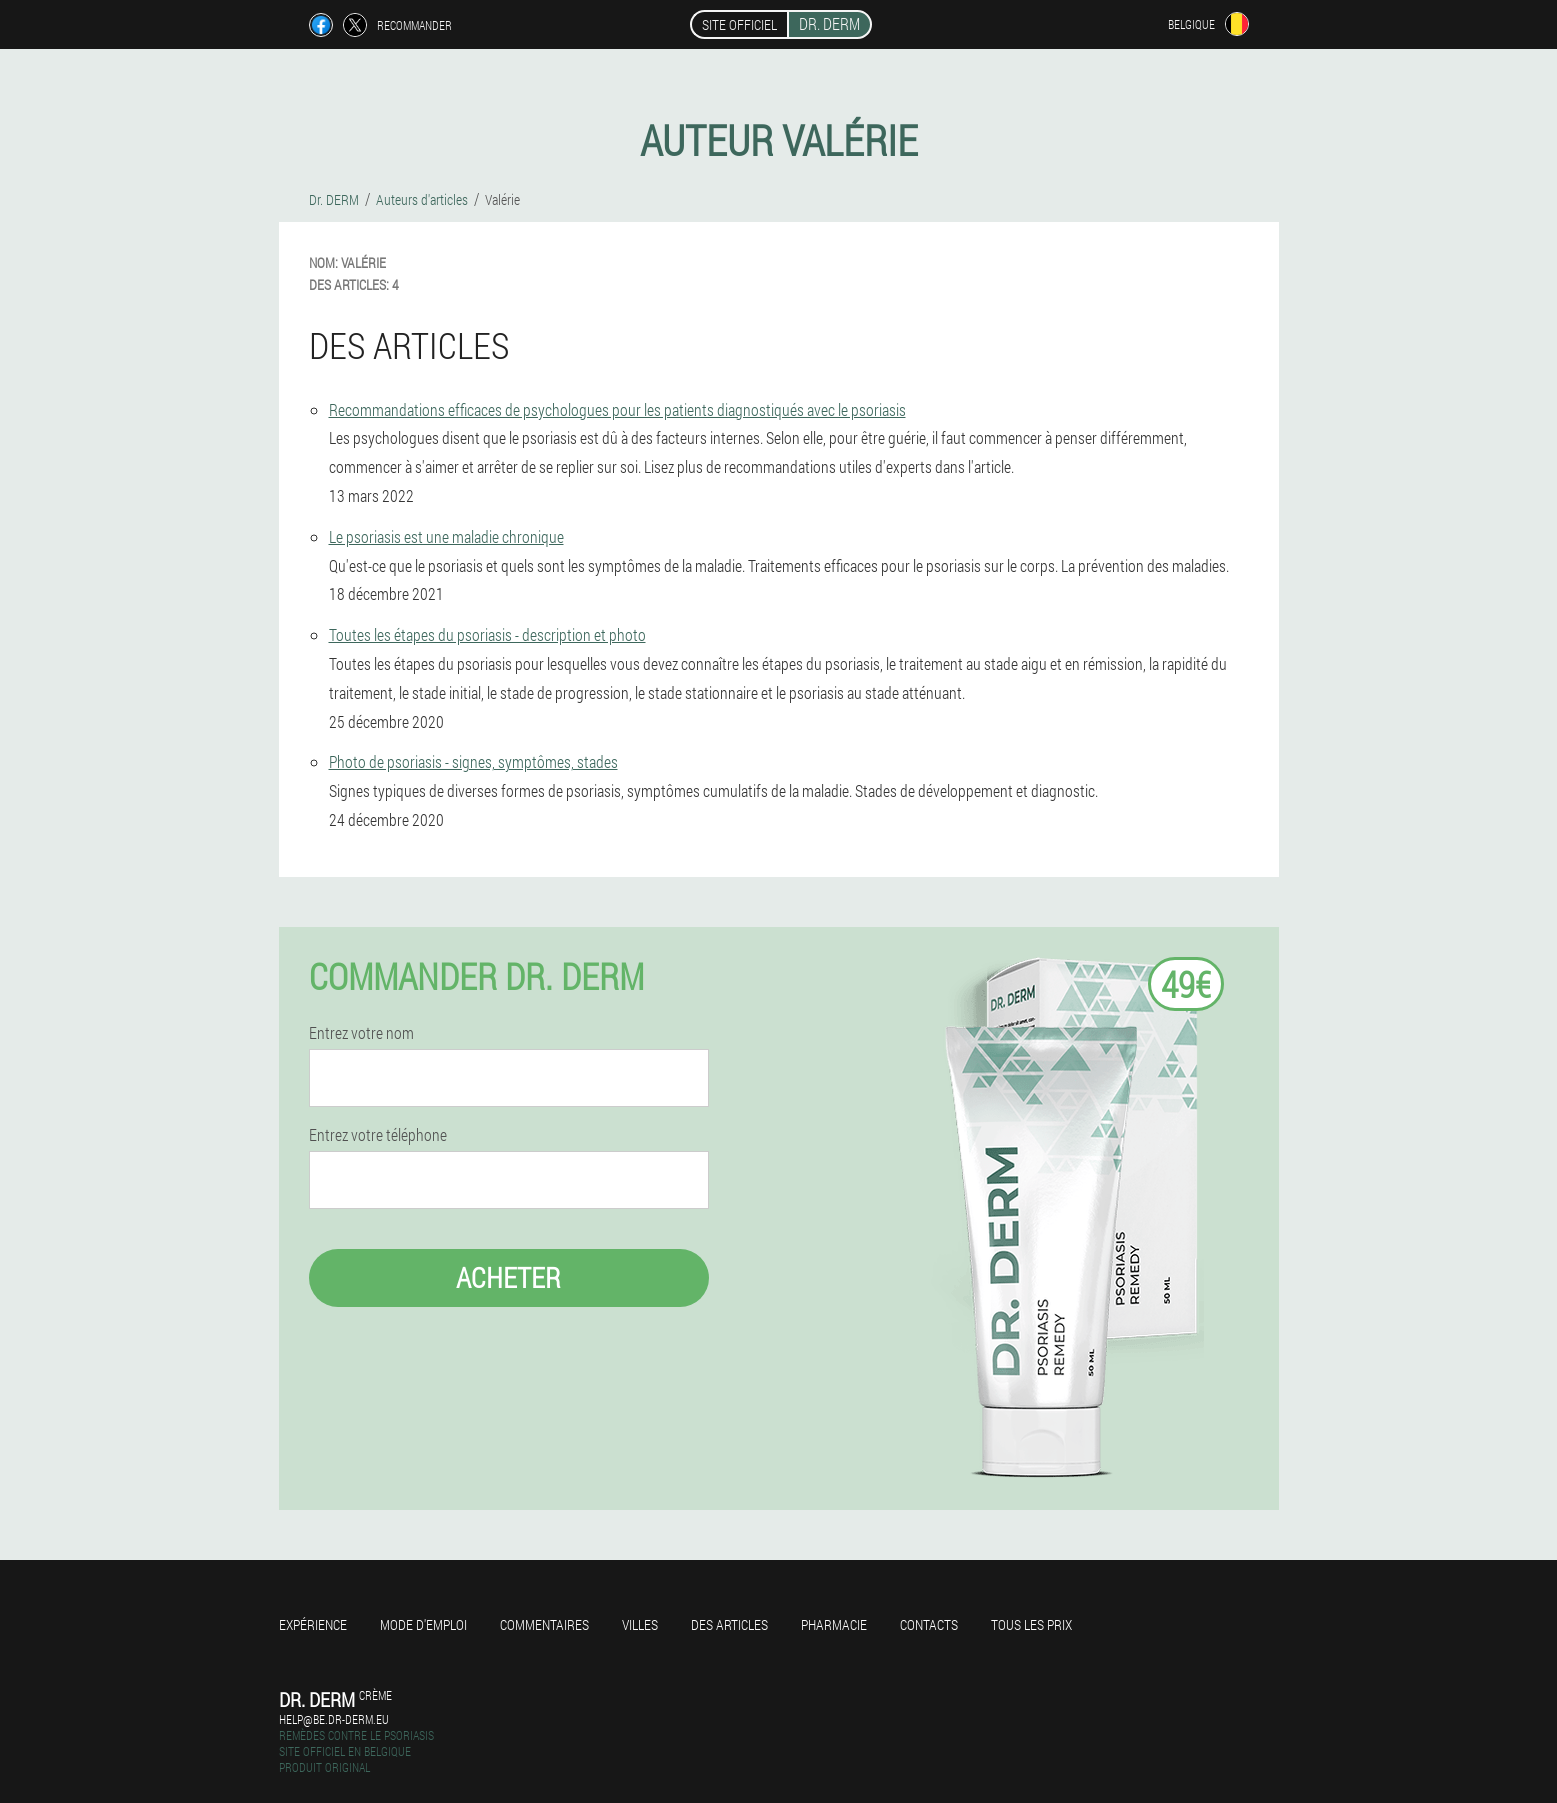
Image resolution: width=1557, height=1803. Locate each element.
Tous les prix (1031, 1624)
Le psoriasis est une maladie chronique (446, 536)
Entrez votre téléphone (378, 1135)
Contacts (929, 1624)
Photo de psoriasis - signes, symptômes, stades (473, 761)
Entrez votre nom (361, 1033)
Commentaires (544, 1624)
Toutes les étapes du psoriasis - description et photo (487, 634)
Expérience (313, 1624)
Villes (640, 1624)
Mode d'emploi (423, 1624)
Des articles (729, 1624)
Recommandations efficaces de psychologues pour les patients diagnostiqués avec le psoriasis (617, 409)
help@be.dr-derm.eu (334, 1719)
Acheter (508, 1277)
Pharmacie (834, 1624)
